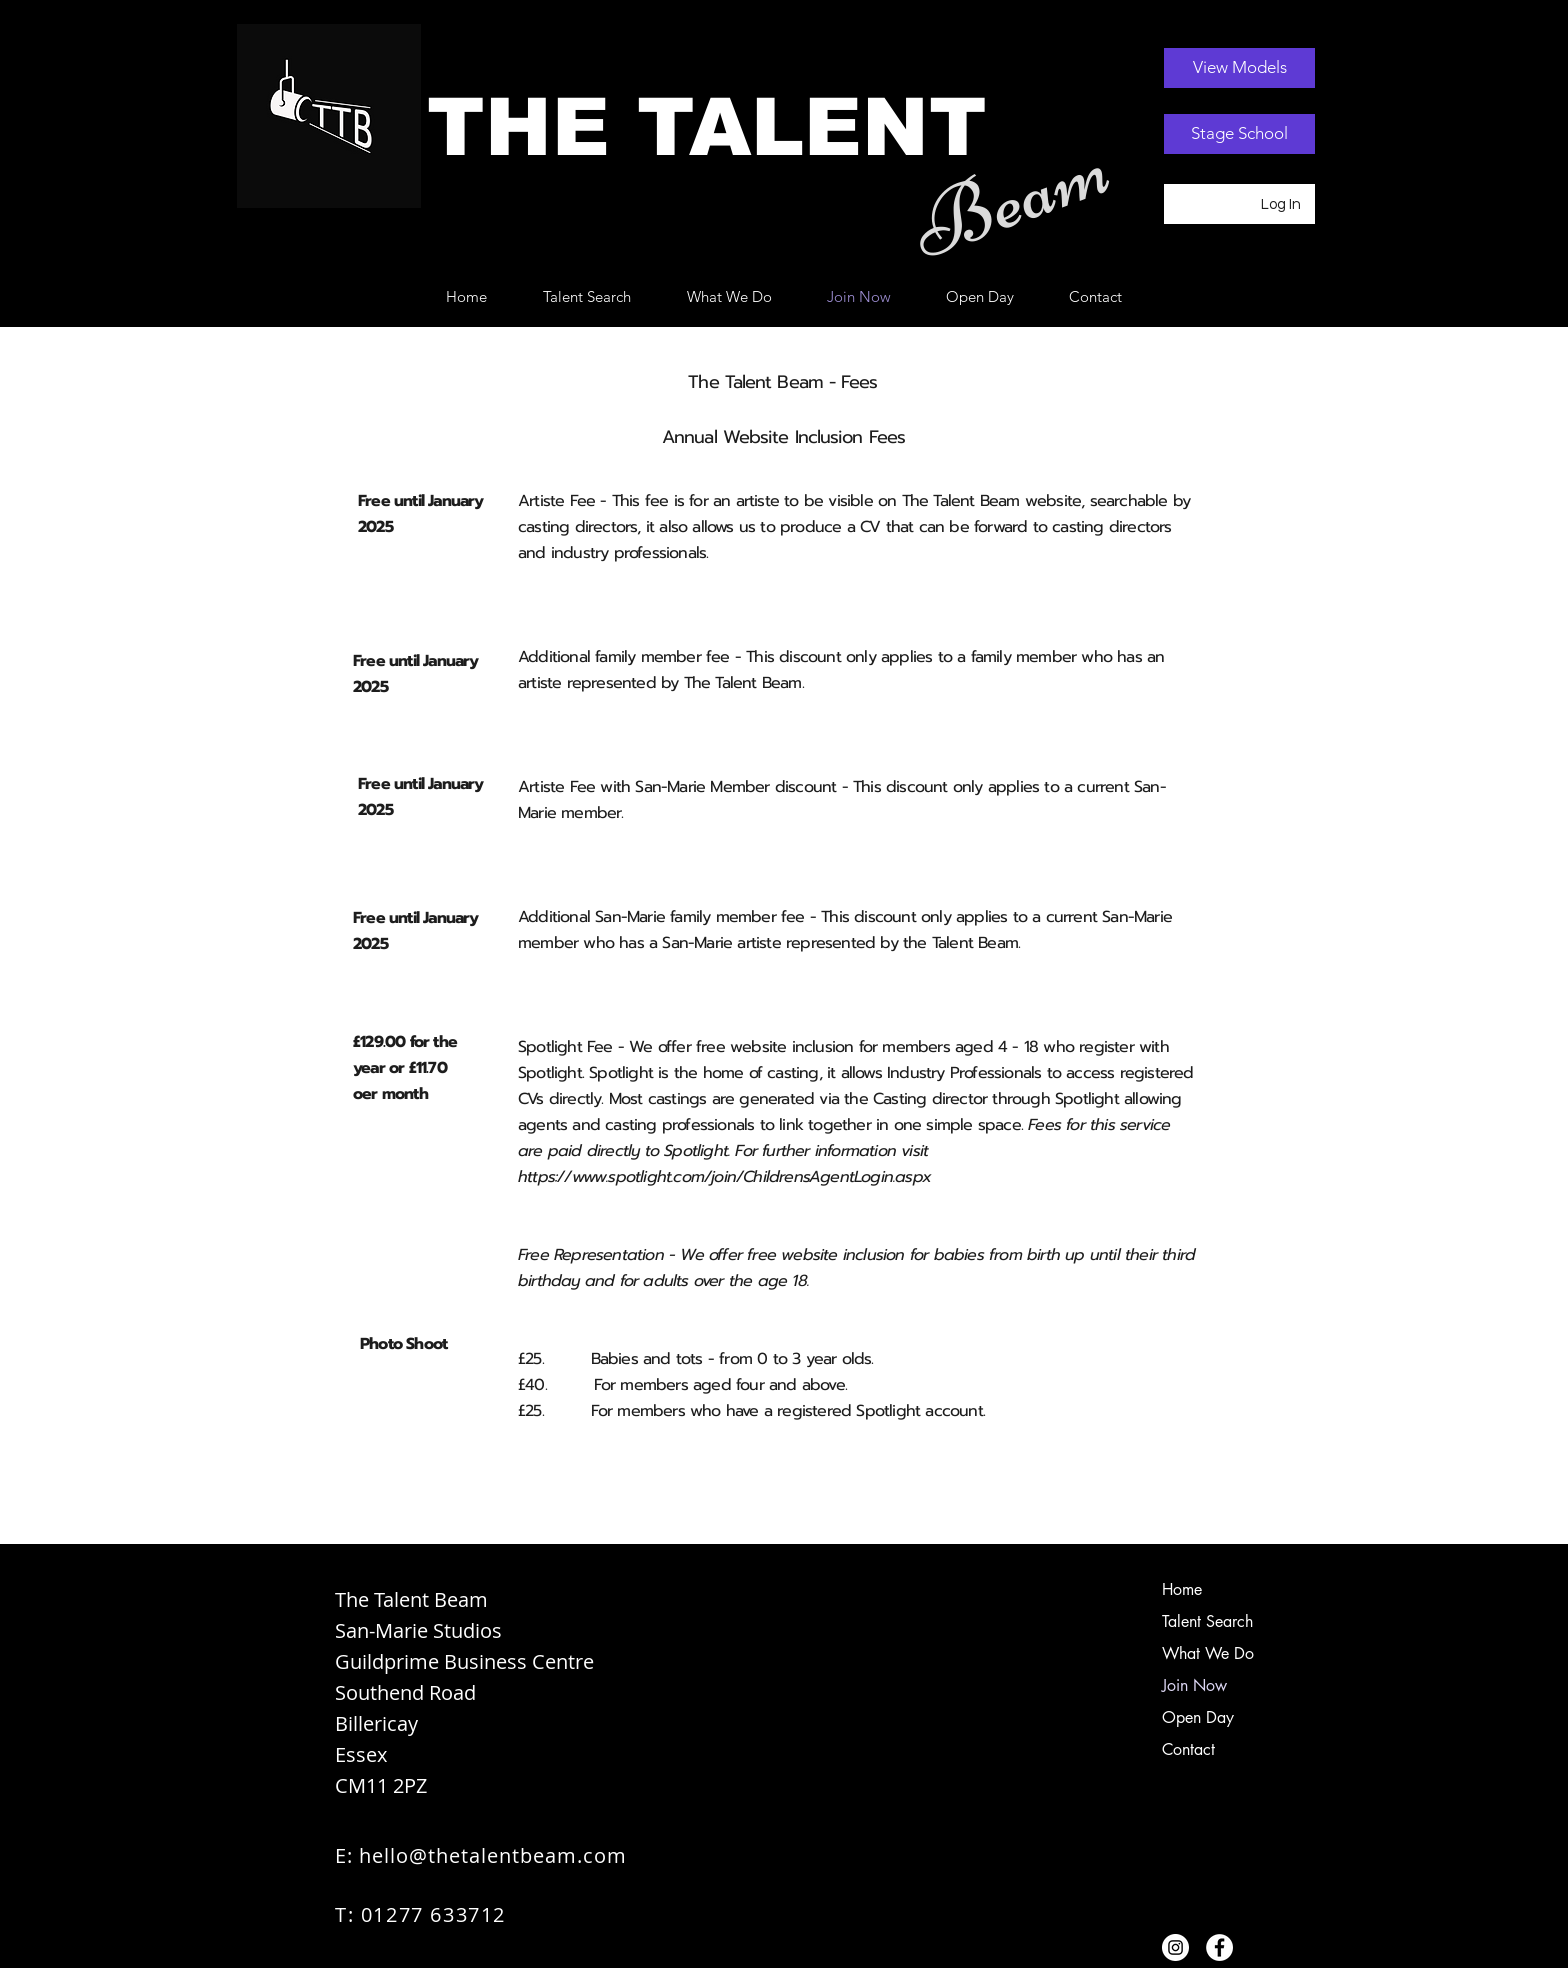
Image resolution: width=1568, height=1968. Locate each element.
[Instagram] (1175, 1947)
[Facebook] (1219, 1947)
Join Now (1194, 1685)
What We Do (1208, 1653)
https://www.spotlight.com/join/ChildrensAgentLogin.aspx (724, 1177)
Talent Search (1207, 1621)
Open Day (1198, 1717)
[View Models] (1239, 68)
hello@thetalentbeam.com (493, 1855)
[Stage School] (1239, 134)
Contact (1188, 1749)
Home (1182, 1589)
